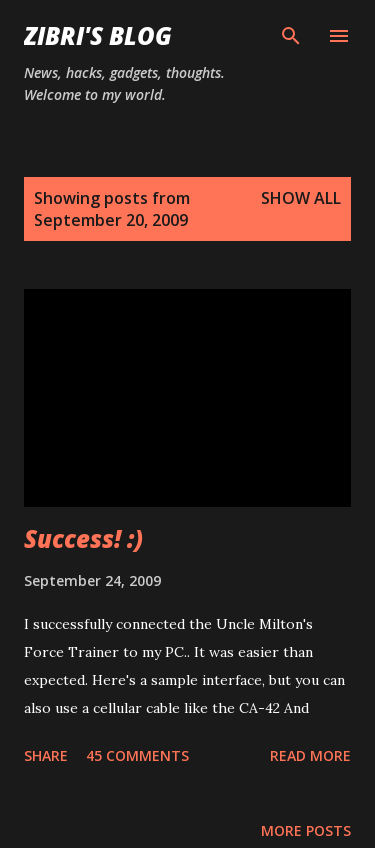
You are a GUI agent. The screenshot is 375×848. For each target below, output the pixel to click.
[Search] (291, 36)
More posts (306, 830)
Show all (301, 198)
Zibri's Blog (98, 35)
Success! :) (83, 538)
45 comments (137, 755)
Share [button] (46, 755)
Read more (310, 755)
